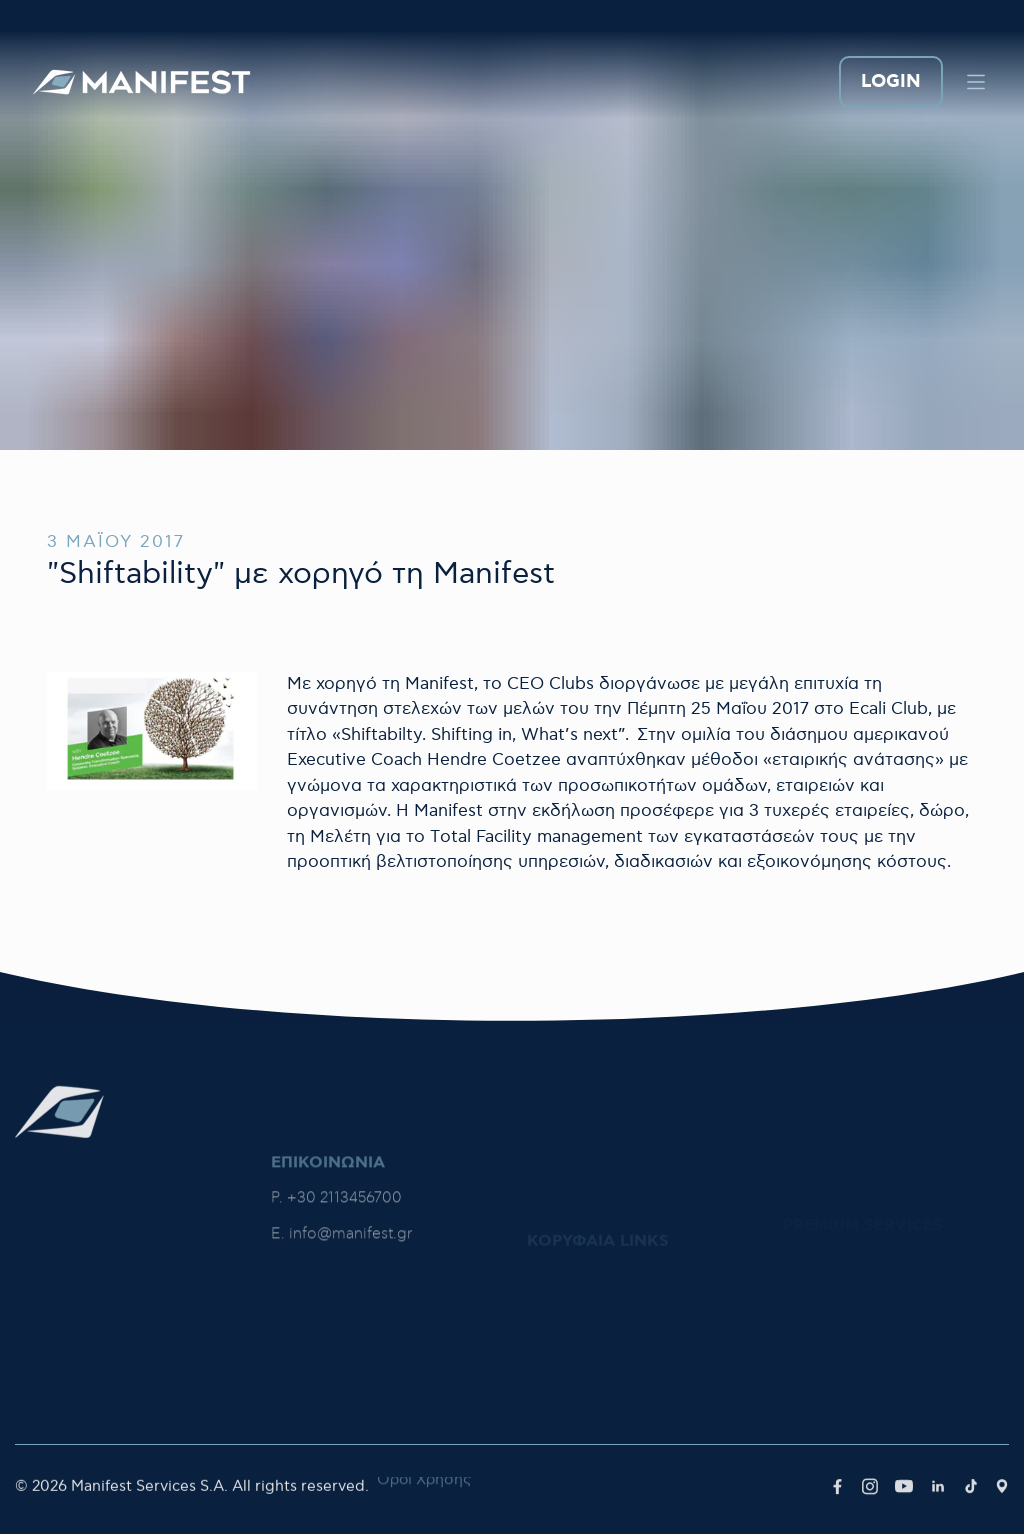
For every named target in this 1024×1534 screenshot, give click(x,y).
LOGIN (891, 82)
